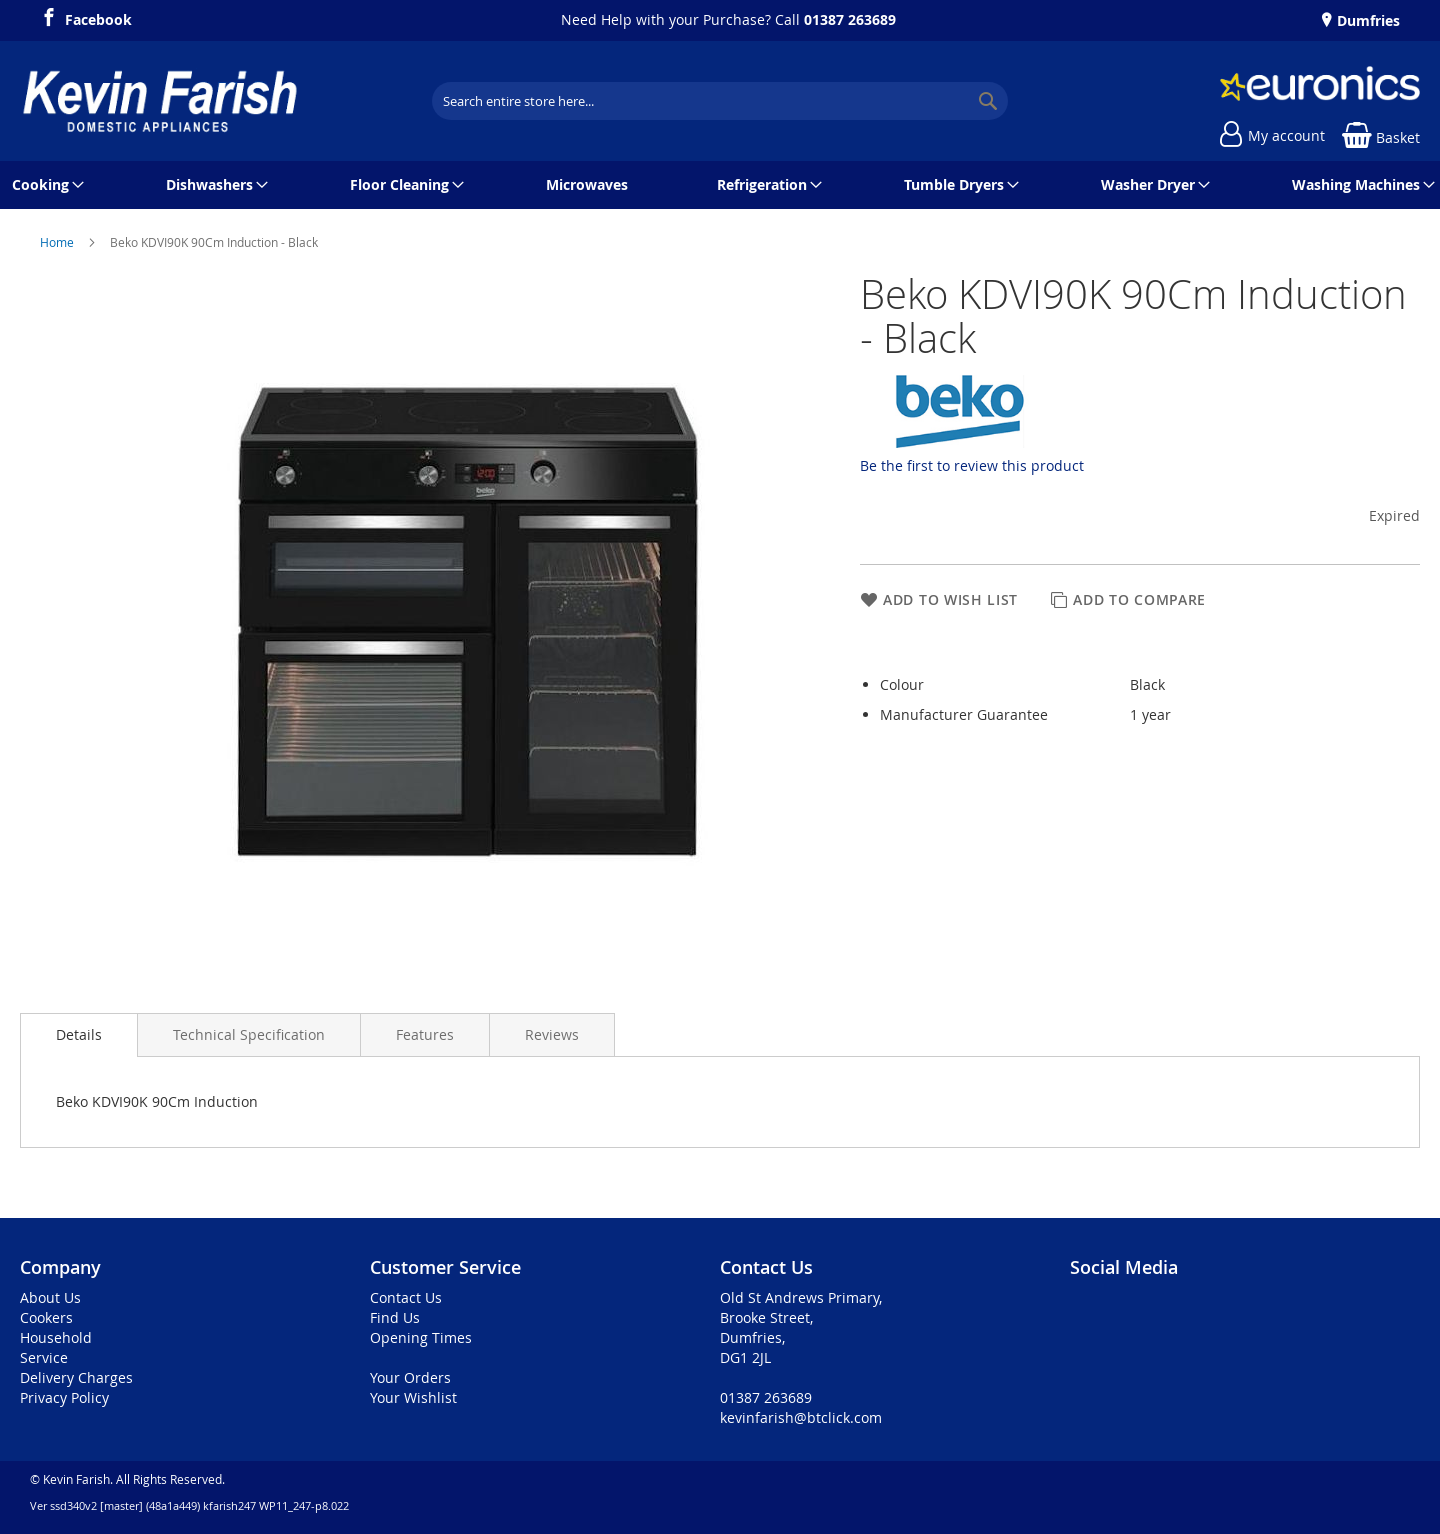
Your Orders (410, 1377)
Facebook (98, 17)
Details (79, 1034)
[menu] (720, 185)
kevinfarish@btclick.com (801, 1417)
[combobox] (720, 101)
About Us (50, 1297)
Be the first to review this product (972, 465)
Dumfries (1366, 20)
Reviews (552, 1034)
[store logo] (160, 101)
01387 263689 (850, 19)
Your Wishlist (413, 1397)
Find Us (395, 1317)
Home (58, 242)
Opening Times (421, 1337)
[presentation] (79, 1035)
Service (44, 1357)
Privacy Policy (64, 1397)
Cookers (46, 1317)
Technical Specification (249, 1034)
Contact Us (406, 1297)
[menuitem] (44, 185)
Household (56, 1337)
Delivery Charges (76, 1377)
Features (425, 1034)
